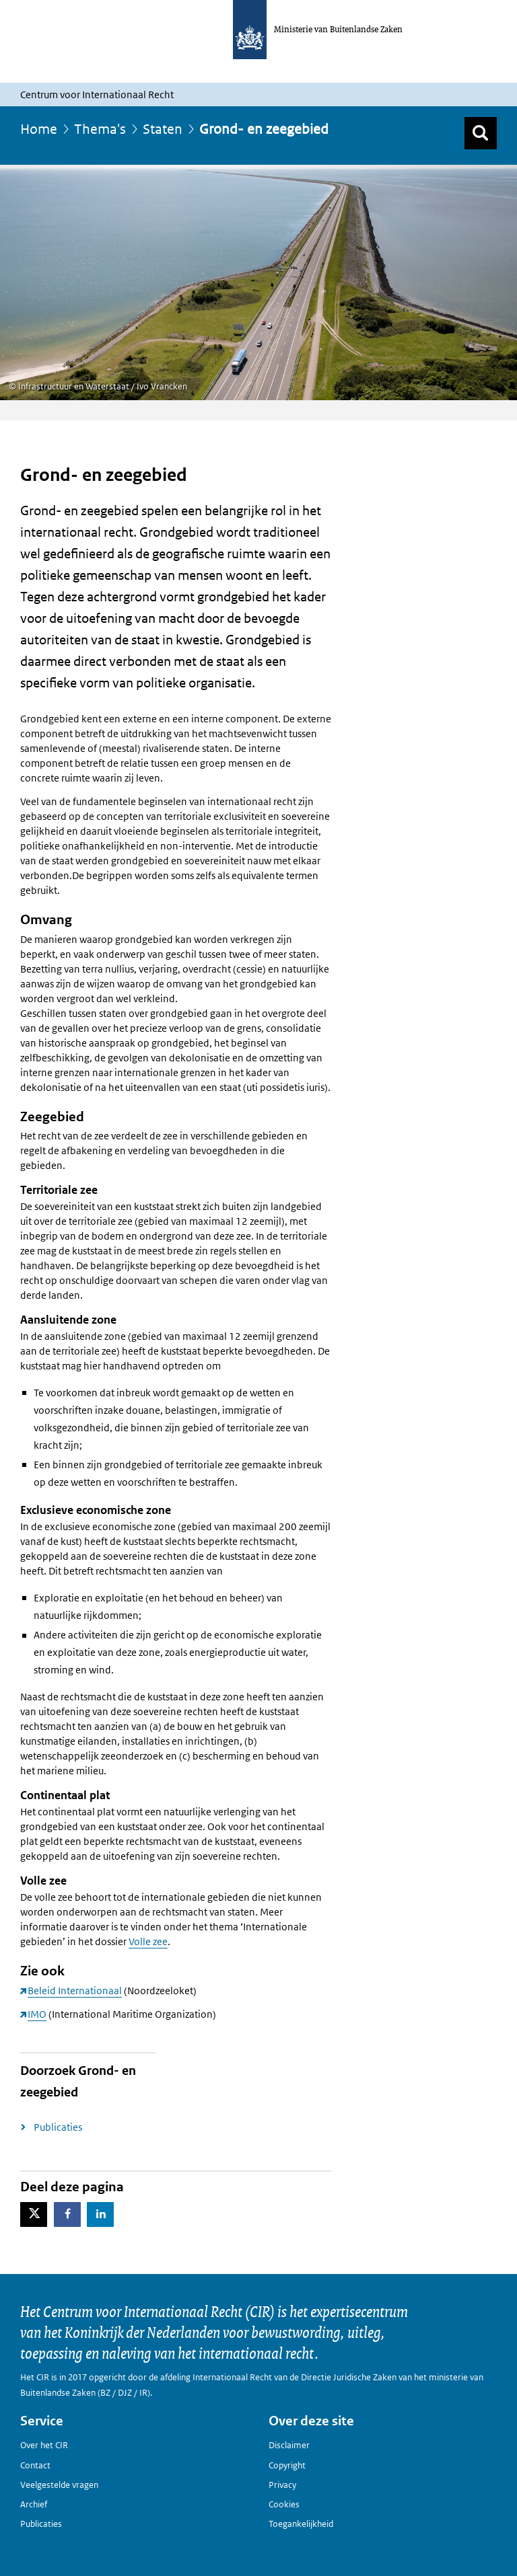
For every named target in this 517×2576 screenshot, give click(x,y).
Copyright (287, 2465)
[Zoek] (480, 133)
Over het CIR (44, 2445)
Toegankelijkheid (301, 2524)
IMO (37, 2014)
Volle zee (148, 1941)
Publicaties (58, 2127)
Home (38, 129)
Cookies (284, 2504)
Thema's (100, 129)
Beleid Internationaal (75, 1990)
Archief (33, 2504)
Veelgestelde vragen (59, 2485)
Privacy (282, 2485)
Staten (162, 129)
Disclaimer (289, 2445)
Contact (35, 2465)
